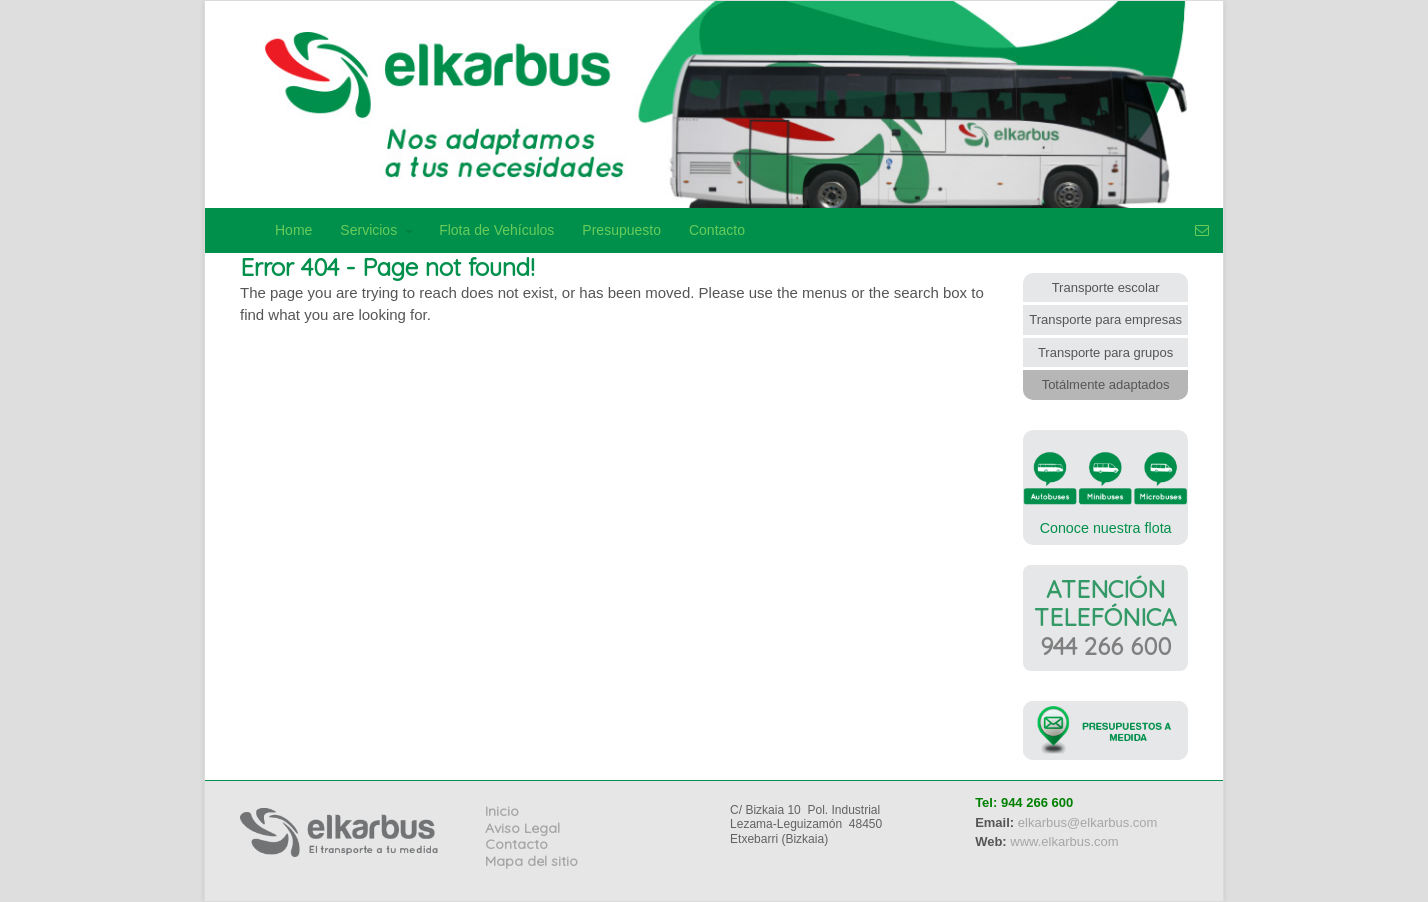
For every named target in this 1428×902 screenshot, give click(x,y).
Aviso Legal (522, 828)
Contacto (717, 230)
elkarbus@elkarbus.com (1088, 822)
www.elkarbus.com (1064, 841)
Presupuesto (621, 230)
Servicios (368, 230)
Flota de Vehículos (496, 230)
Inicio (502, 811)
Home (293, 230)
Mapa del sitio (531, 861)
